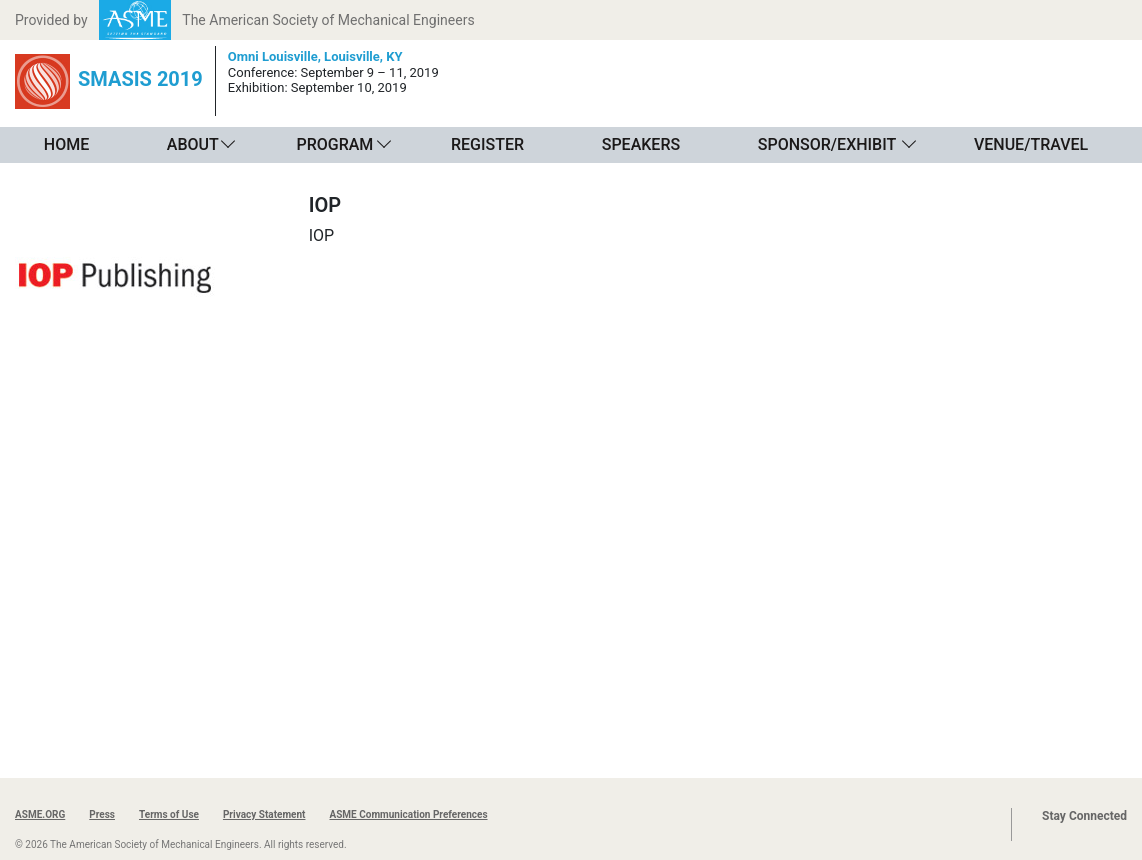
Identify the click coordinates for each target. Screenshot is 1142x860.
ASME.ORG (40, 814)
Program (334, 144)
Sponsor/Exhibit (827, 144)
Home (66, 144)
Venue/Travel (1031, 144)
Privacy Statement (264, 814)
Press (102, 814)
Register (487, 144)
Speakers (641, 144)
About (193, 144)
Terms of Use (169, 814)
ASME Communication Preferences (408, 814)
